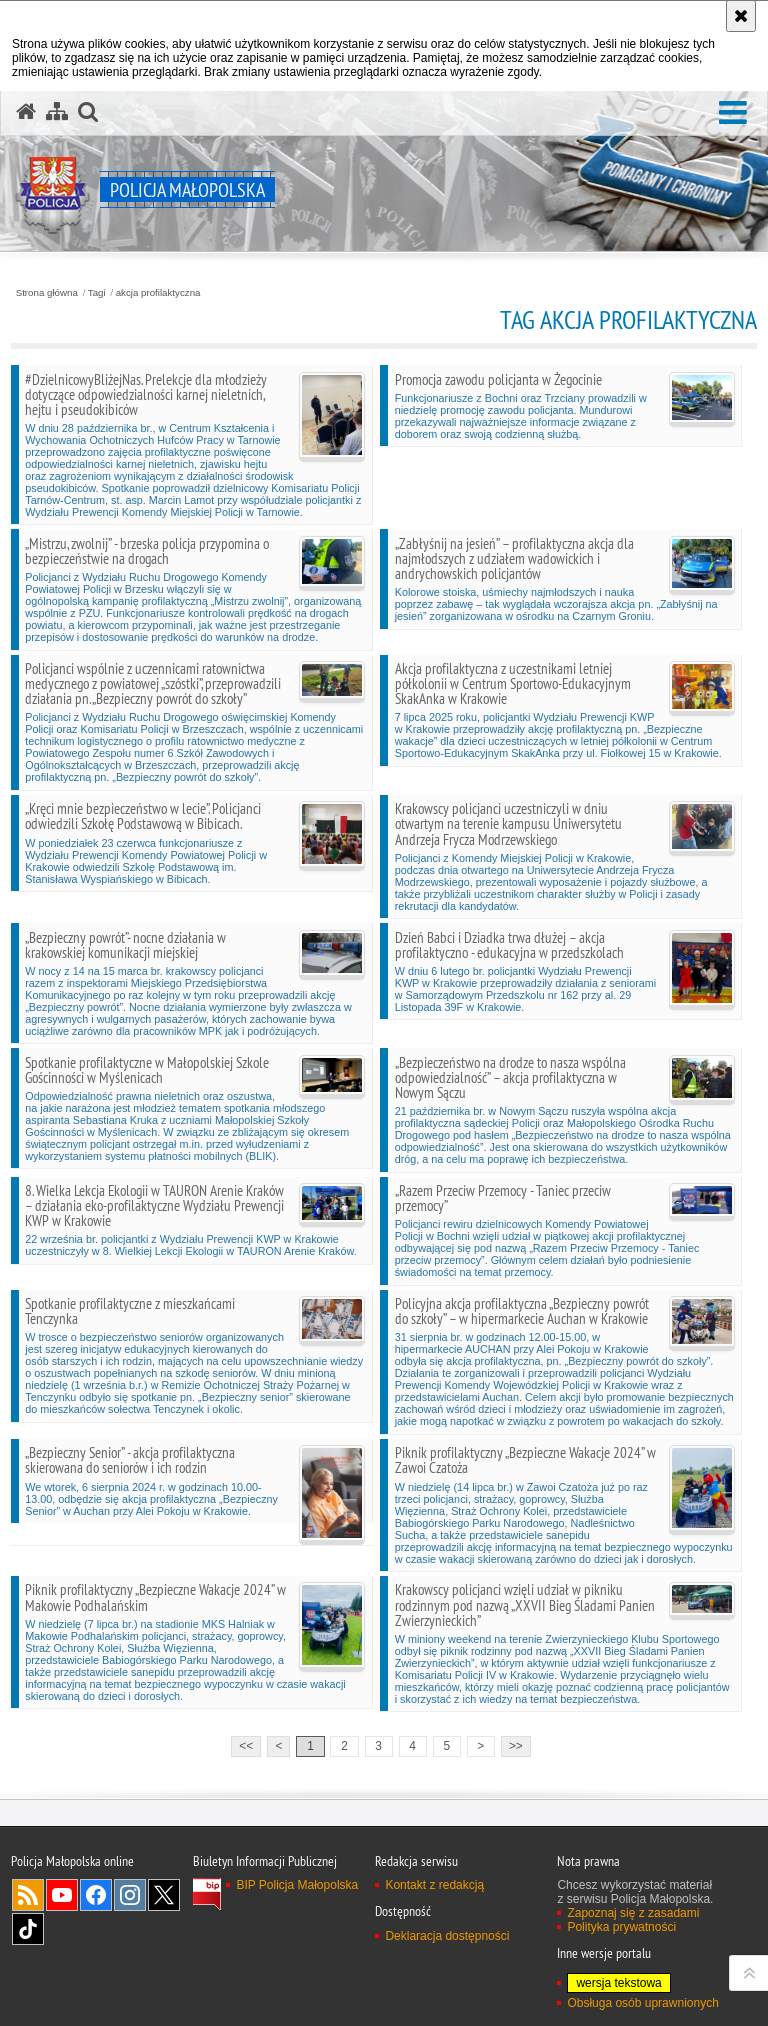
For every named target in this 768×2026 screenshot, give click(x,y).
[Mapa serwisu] (57, 112)
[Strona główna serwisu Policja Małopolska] (26, 112)
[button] (733, 113)
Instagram (130, 1895)
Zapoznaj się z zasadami (633, 1913)
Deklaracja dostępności (447, 1936)
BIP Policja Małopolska (297, 1885)
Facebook (96, 1895)
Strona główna (47, 293)
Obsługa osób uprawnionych (642, 2003)
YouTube (62, 1895)
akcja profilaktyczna (158, 293)
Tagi (97, 293)
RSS (28, 1895)
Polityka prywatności (621, 1927)
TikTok (28, 1929)
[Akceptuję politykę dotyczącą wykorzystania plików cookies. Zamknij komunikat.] (741, 16)
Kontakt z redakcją (434, 1885)
